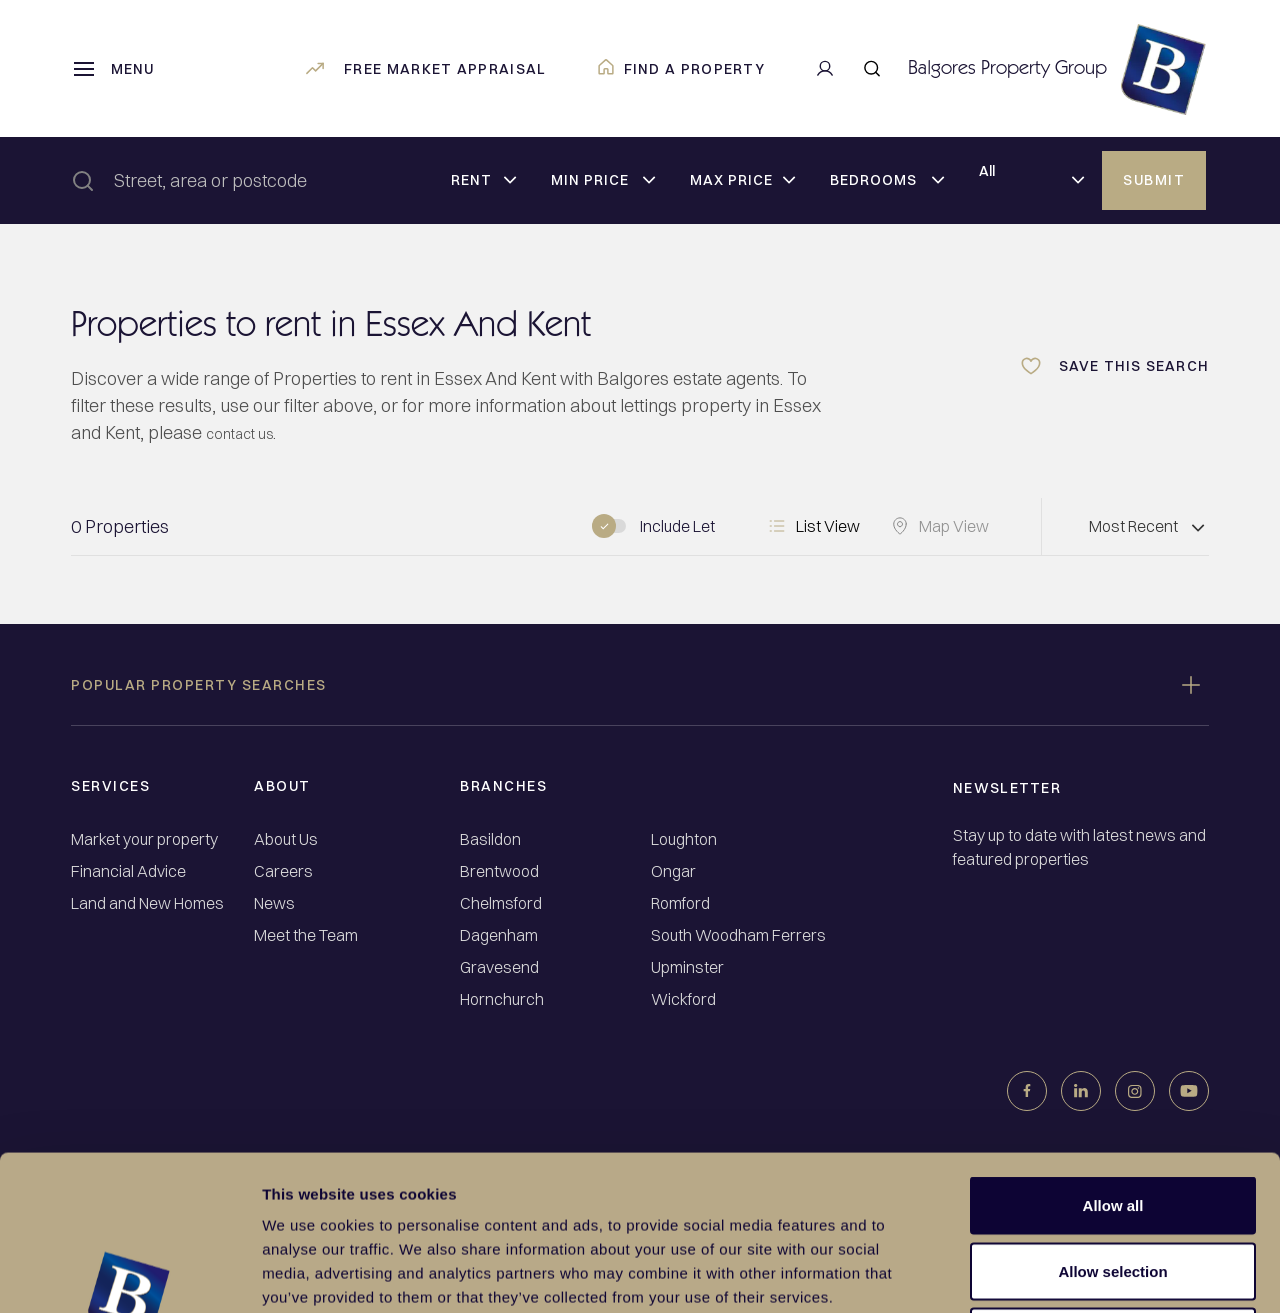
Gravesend (499, 967)
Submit (1154, 180)
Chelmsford (501, 903)
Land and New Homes (147, 903)
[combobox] (289, 180)
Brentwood (499, 871)
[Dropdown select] (483, 181)
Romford (680, 903)
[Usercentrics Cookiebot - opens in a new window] (129, 1274)
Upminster (687, 967)
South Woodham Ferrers (738, 935)
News (274, 903)
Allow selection (1112, 1116)
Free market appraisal (424, 69)
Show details (1049, 1273)
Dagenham (499, 935)
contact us (247, 432)
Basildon (490, 839)
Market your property (144, 839)
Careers (283, 871)
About (282, 786)
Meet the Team (306, 935)
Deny (1113, 1181)
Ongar (673, 871)
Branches (503, 786)
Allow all (1113, 1050)
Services (110, 786)
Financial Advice (128, 871)
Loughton (684, 839)
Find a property (682, 69)
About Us (286, 839)
